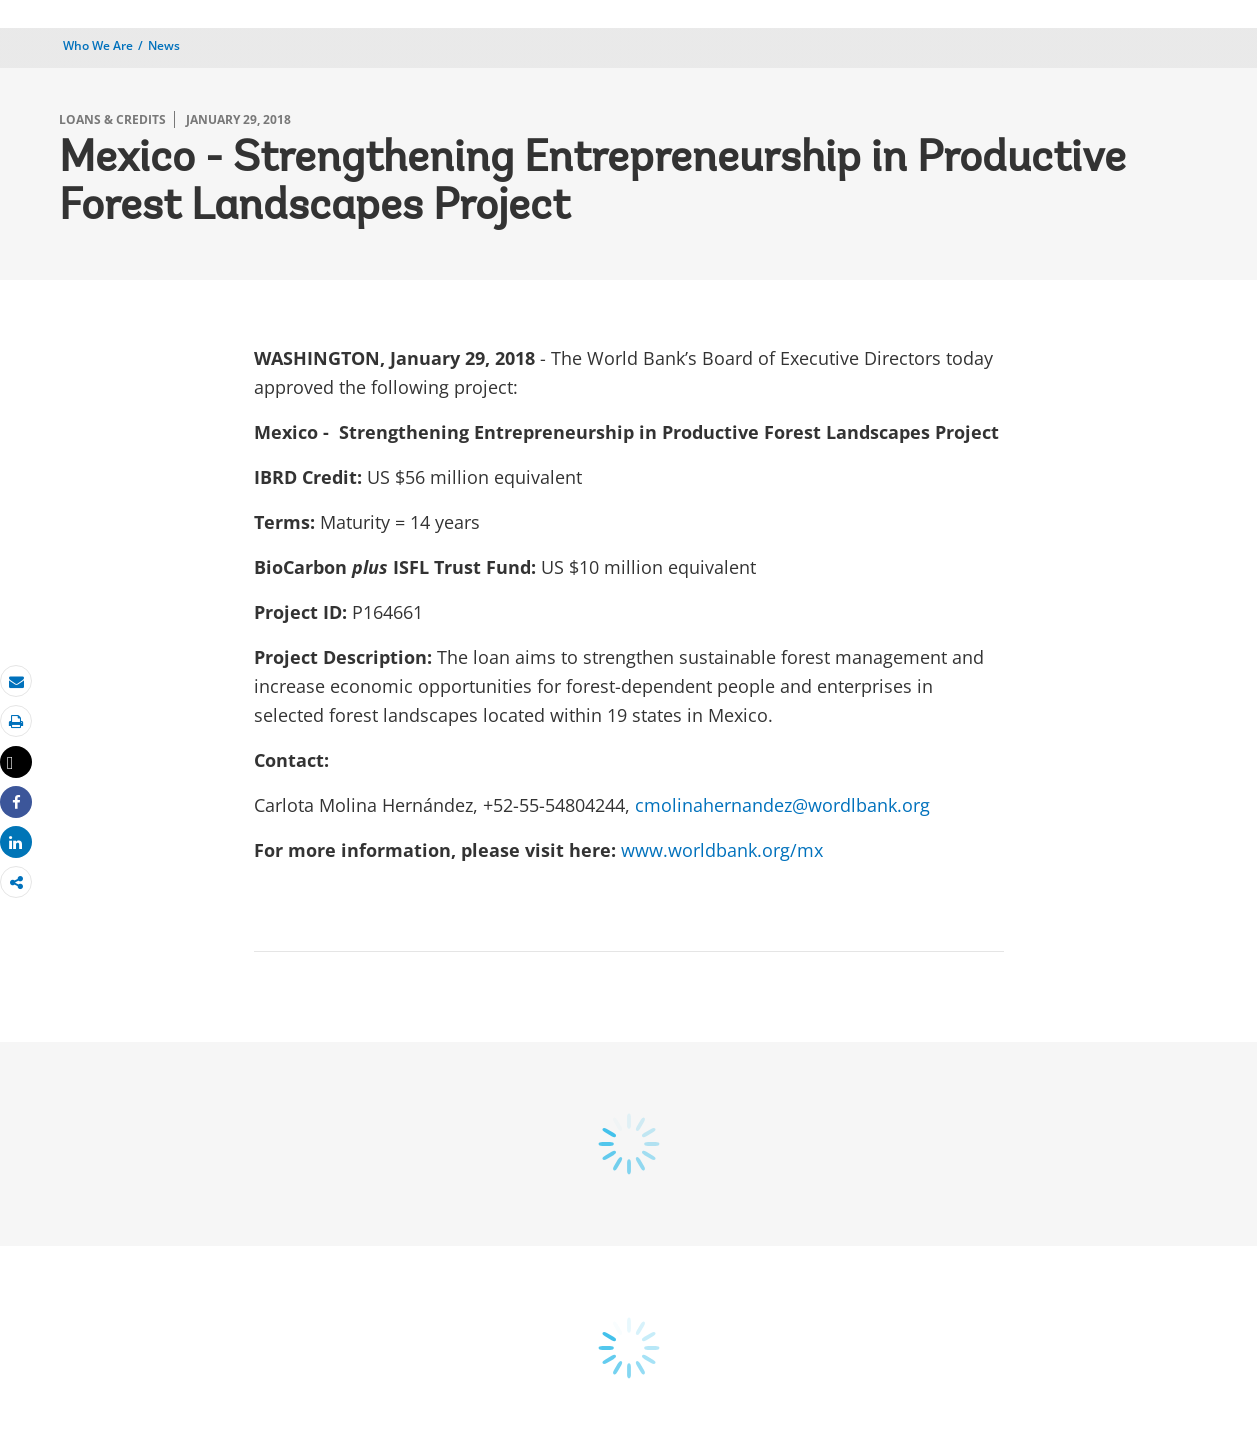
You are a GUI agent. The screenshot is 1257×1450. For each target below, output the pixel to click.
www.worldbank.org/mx (722, 850)
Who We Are (98, 45)
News (164, 45)
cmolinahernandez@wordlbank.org (782, 805)
